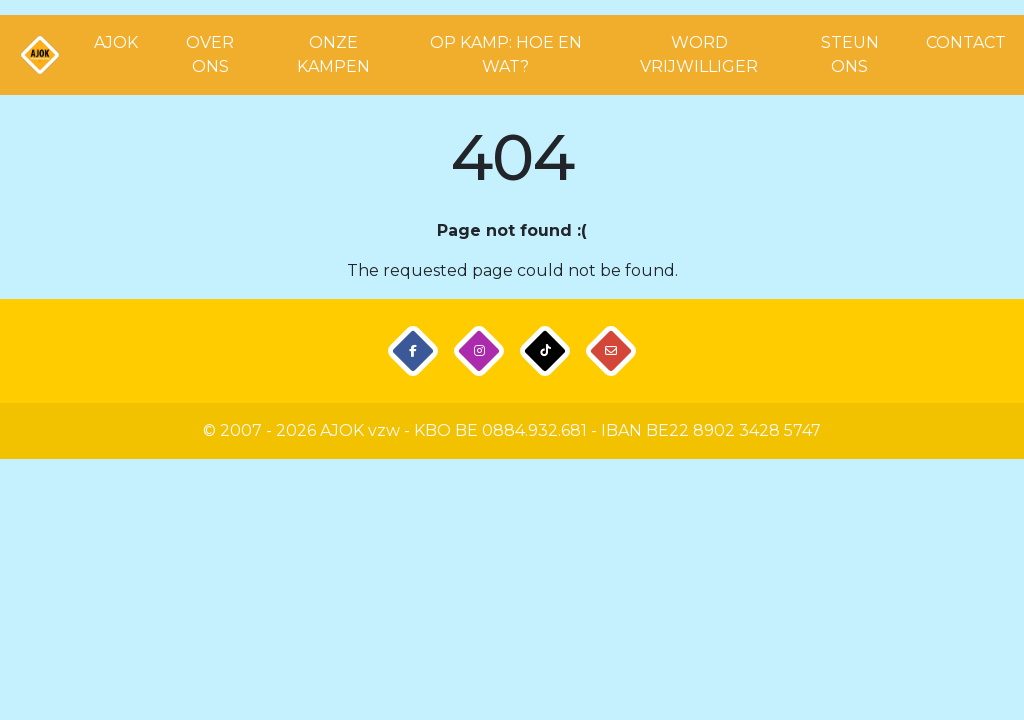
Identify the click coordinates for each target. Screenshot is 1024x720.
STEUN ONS (850, 54)
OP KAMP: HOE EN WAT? (506, 54)
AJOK (116, 42)
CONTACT (966, 42)
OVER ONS (210, 54)
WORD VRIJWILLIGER (699, 54)
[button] (413, 351)
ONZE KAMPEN (333, 54)
